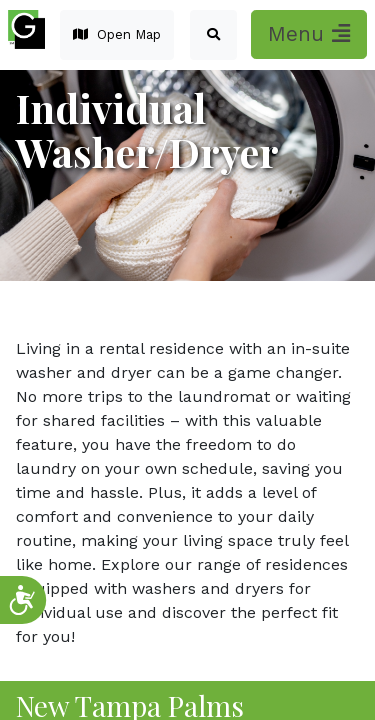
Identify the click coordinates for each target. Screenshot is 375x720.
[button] (213, 35)
